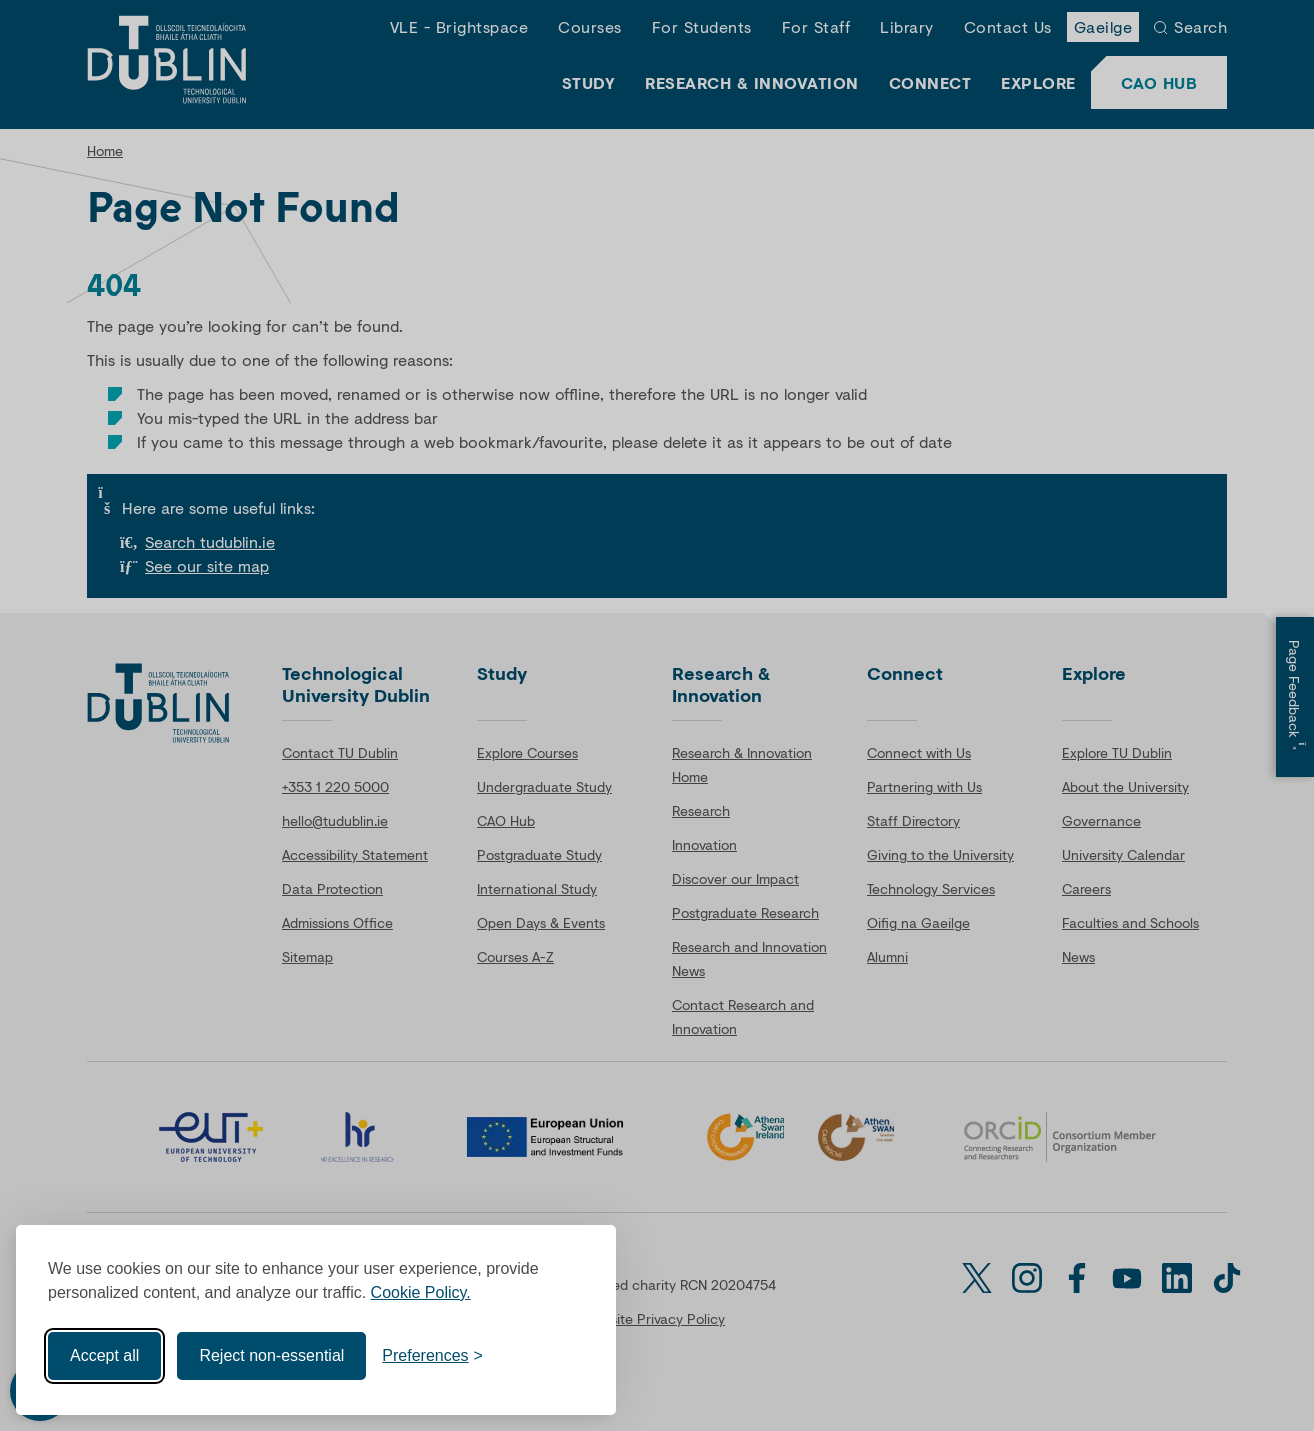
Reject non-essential (271, 1355)
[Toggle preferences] (432, 1356)
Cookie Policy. (421, 1292)
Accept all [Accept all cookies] (104, 1355)
